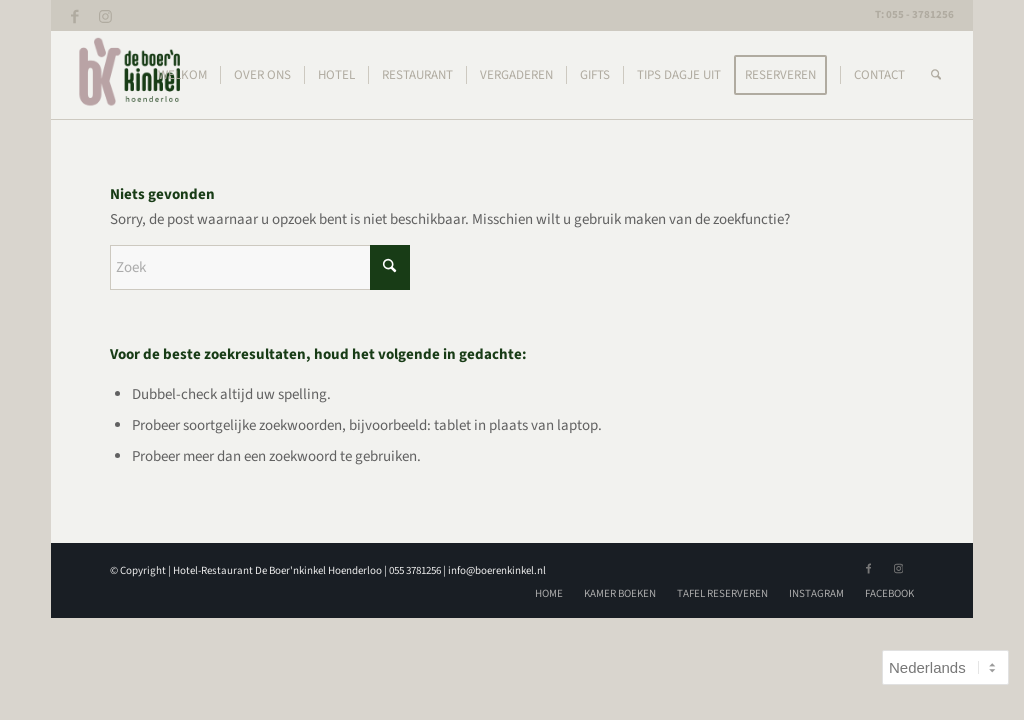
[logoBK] (131, 75)
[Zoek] (936, 75)
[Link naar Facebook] (75, 15)
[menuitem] (182, 75)
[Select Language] (945, 667)
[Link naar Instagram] (106, 15)
